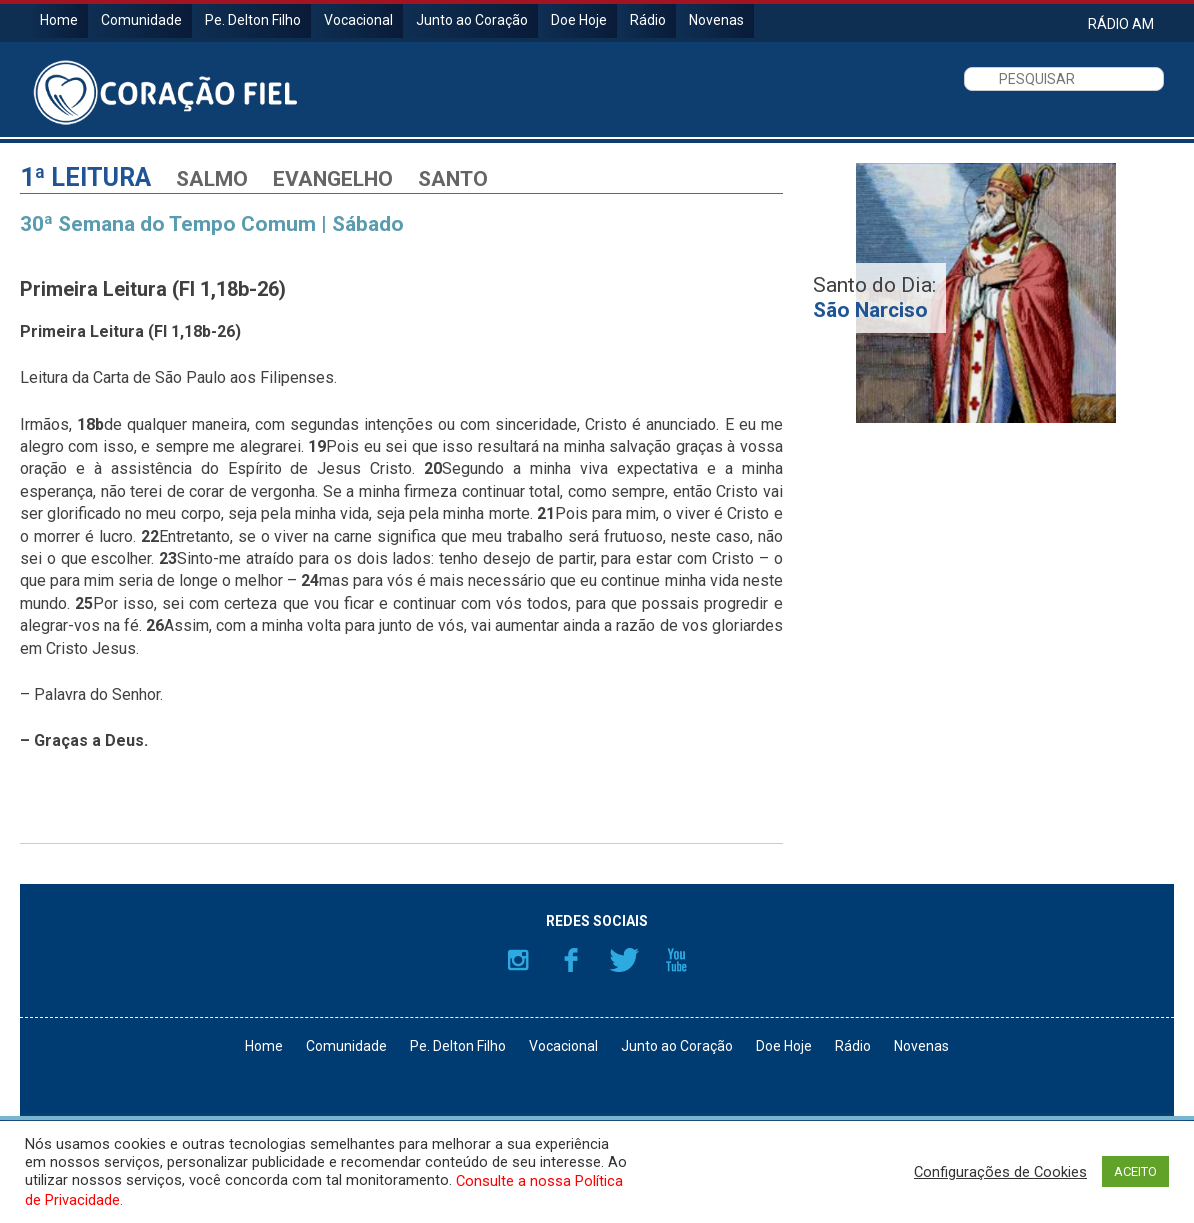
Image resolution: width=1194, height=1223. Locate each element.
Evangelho (333, 179)
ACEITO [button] (1135, 1171)
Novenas (716, 20)
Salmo (212, 179)
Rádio (648, 20)
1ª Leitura (85, 177)
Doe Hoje (579, 20)
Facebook (571, 960)
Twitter (624, 960)
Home (59, 20)
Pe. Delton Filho (253, 20)
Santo (453, 179)
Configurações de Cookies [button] (1000, 1172)
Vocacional (358, 20)
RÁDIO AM (1121, 23)
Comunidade (141, 20)
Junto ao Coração (472, 20)
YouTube (677, 960)
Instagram (518, 960)
